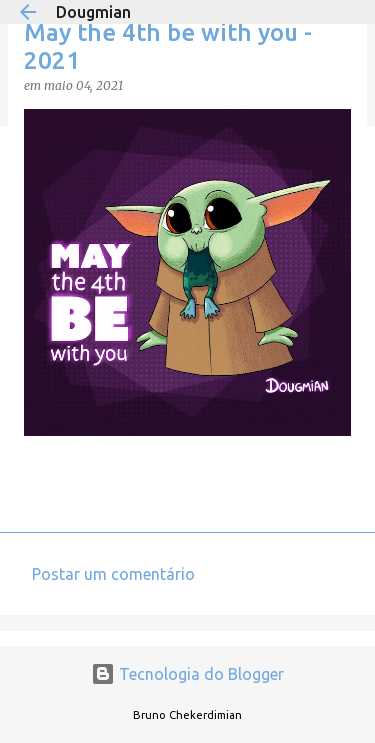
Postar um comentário (113, 574)
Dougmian (93, 12)
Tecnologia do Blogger (187, 674)
